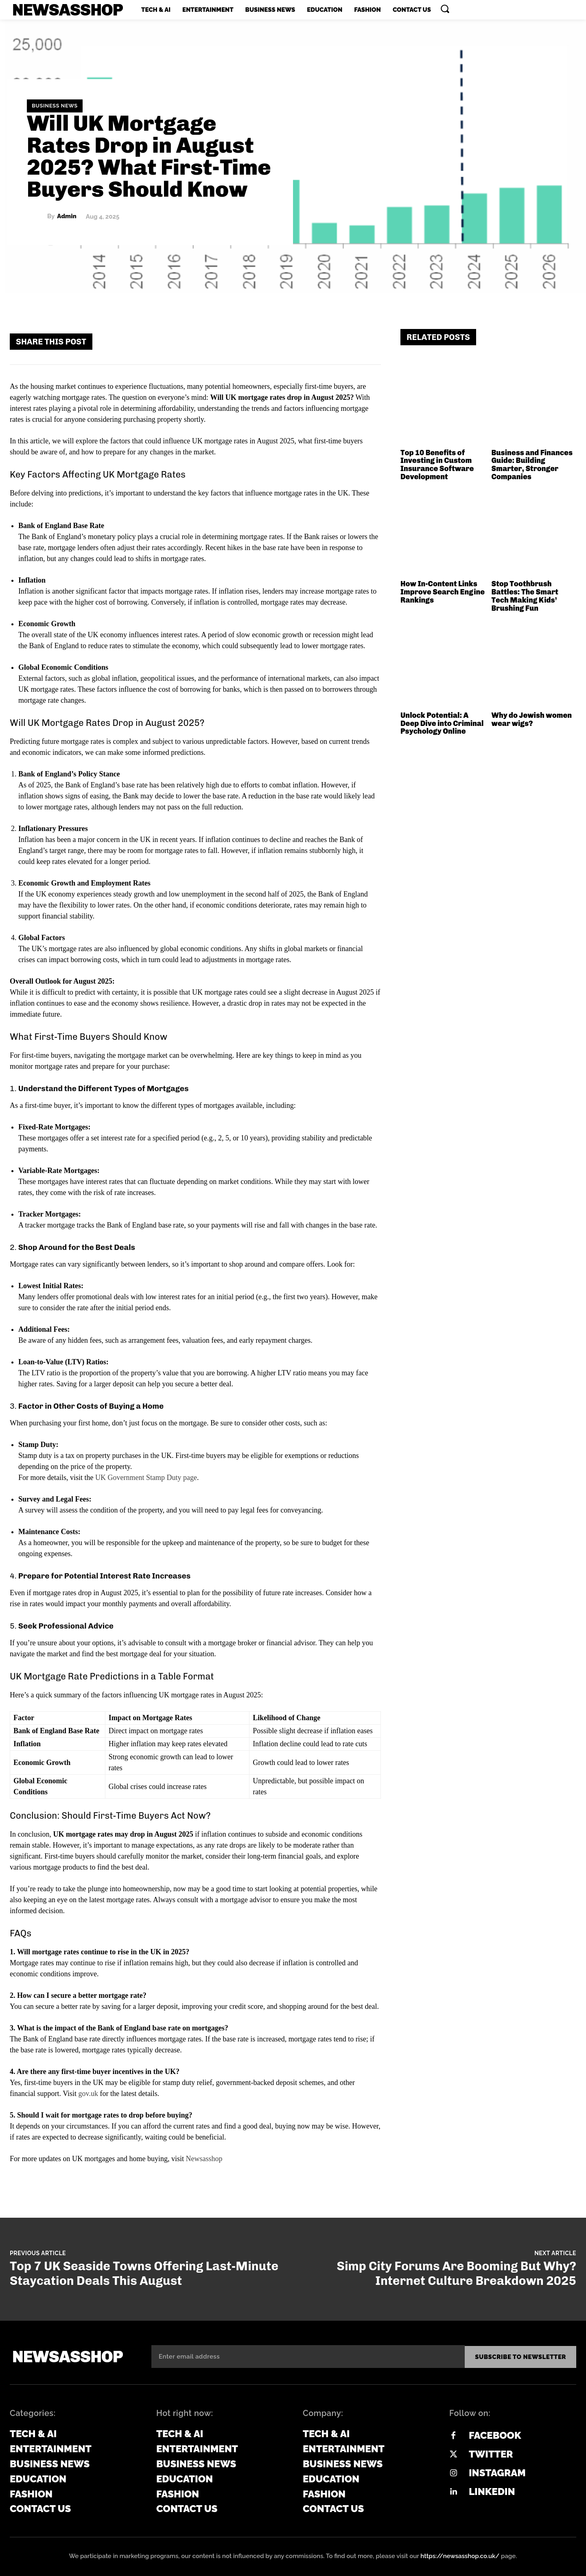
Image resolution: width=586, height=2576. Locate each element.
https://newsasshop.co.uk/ (459, 2555)
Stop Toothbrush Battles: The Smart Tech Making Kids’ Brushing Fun (525, 595)
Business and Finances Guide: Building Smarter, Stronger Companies (532, 464)
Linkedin (492, 2491)
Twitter (491, 2453)
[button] (445, 8)
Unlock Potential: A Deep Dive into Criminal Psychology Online (441, 723)
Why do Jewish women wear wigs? (532, 719)
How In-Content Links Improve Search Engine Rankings (442, 592)
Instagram (497, 2472)
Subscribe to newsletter (520, 2356)
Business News (55, 105)
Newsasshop (204, 2159)
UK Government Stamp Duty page (146, 1477)
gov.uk (88, 2093)
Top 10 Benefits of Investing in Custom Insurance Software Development (437, 464)
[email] (308, 2356)
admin (66, 216)
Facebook (495, 2434)
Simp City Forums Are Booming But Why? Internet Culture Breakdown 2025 (456, 2273)
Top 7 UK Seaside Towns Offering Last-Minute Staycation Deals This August (144, 2273)
